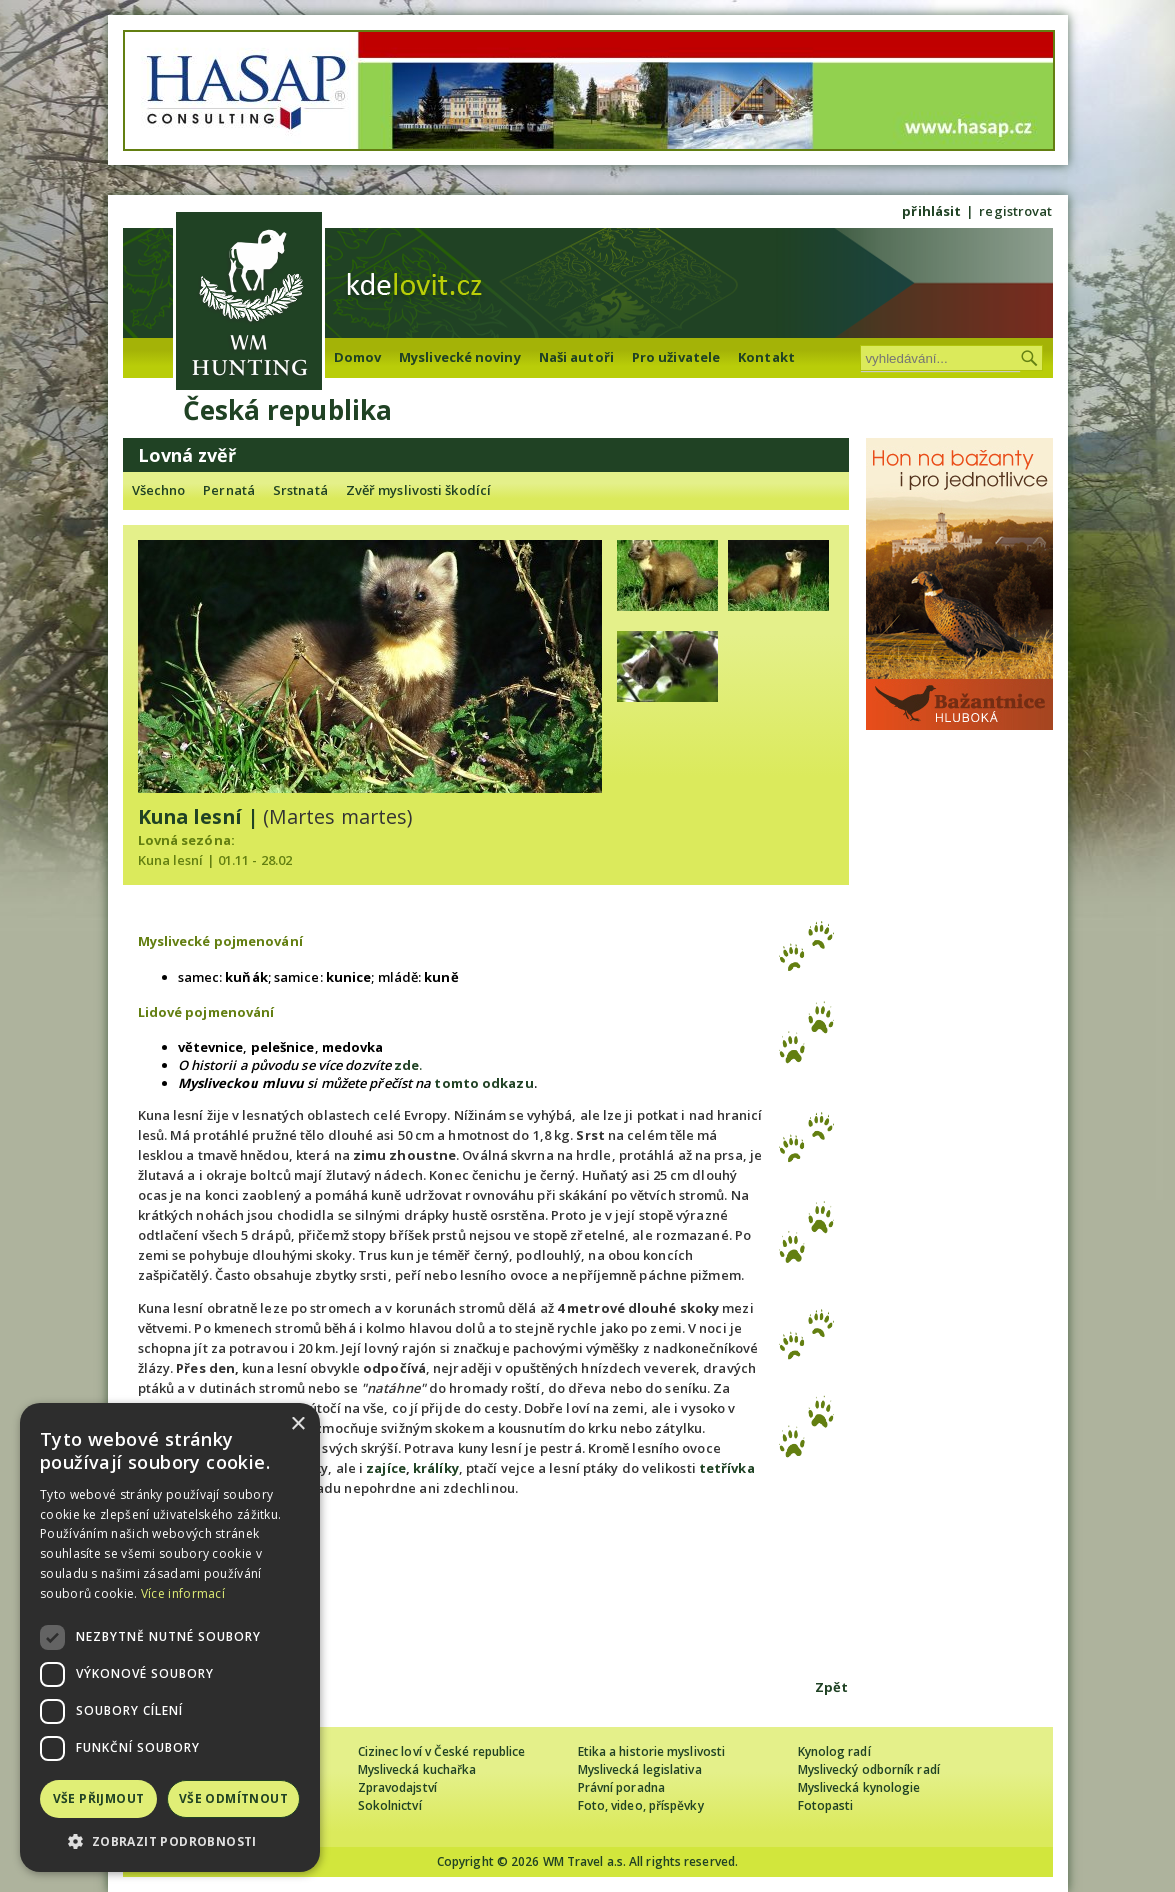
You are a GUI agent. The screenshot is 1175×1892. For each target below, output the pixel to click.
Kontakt (766, 357)
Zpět (831, 1687)
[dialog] (170, 1637)
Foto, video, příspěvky (641, 1805)
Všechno (159, 490)
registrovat (1015, 211)
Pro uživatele (676, 357)
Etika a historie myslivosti (652, 1751)
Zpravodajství (397, 1787)
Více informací (183, 1593)
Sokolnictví (390, 1805)
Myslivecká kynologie (859, 1787)
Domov (358, 357)
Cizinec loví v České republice (442, 1751)
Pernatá (229, 490)
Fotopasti (826, 1805)
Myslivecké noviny (460, 357)
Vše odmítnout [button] (233, 1798)
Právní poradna (621, 1787)
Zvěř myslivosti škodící (418, 490)
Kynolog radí (834, 1751)
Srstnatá (300, 490)
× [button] (297, 1424)
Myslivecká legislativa (640, 1769)
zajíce (386, 1468)
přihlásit (931, 211)
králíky (436, 1468)
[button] (170, 1841)
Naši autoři (576, 357)
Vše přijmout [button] (99, 1798)
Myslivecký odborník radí (869, 1769)
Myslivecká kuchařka (417, 1769)
